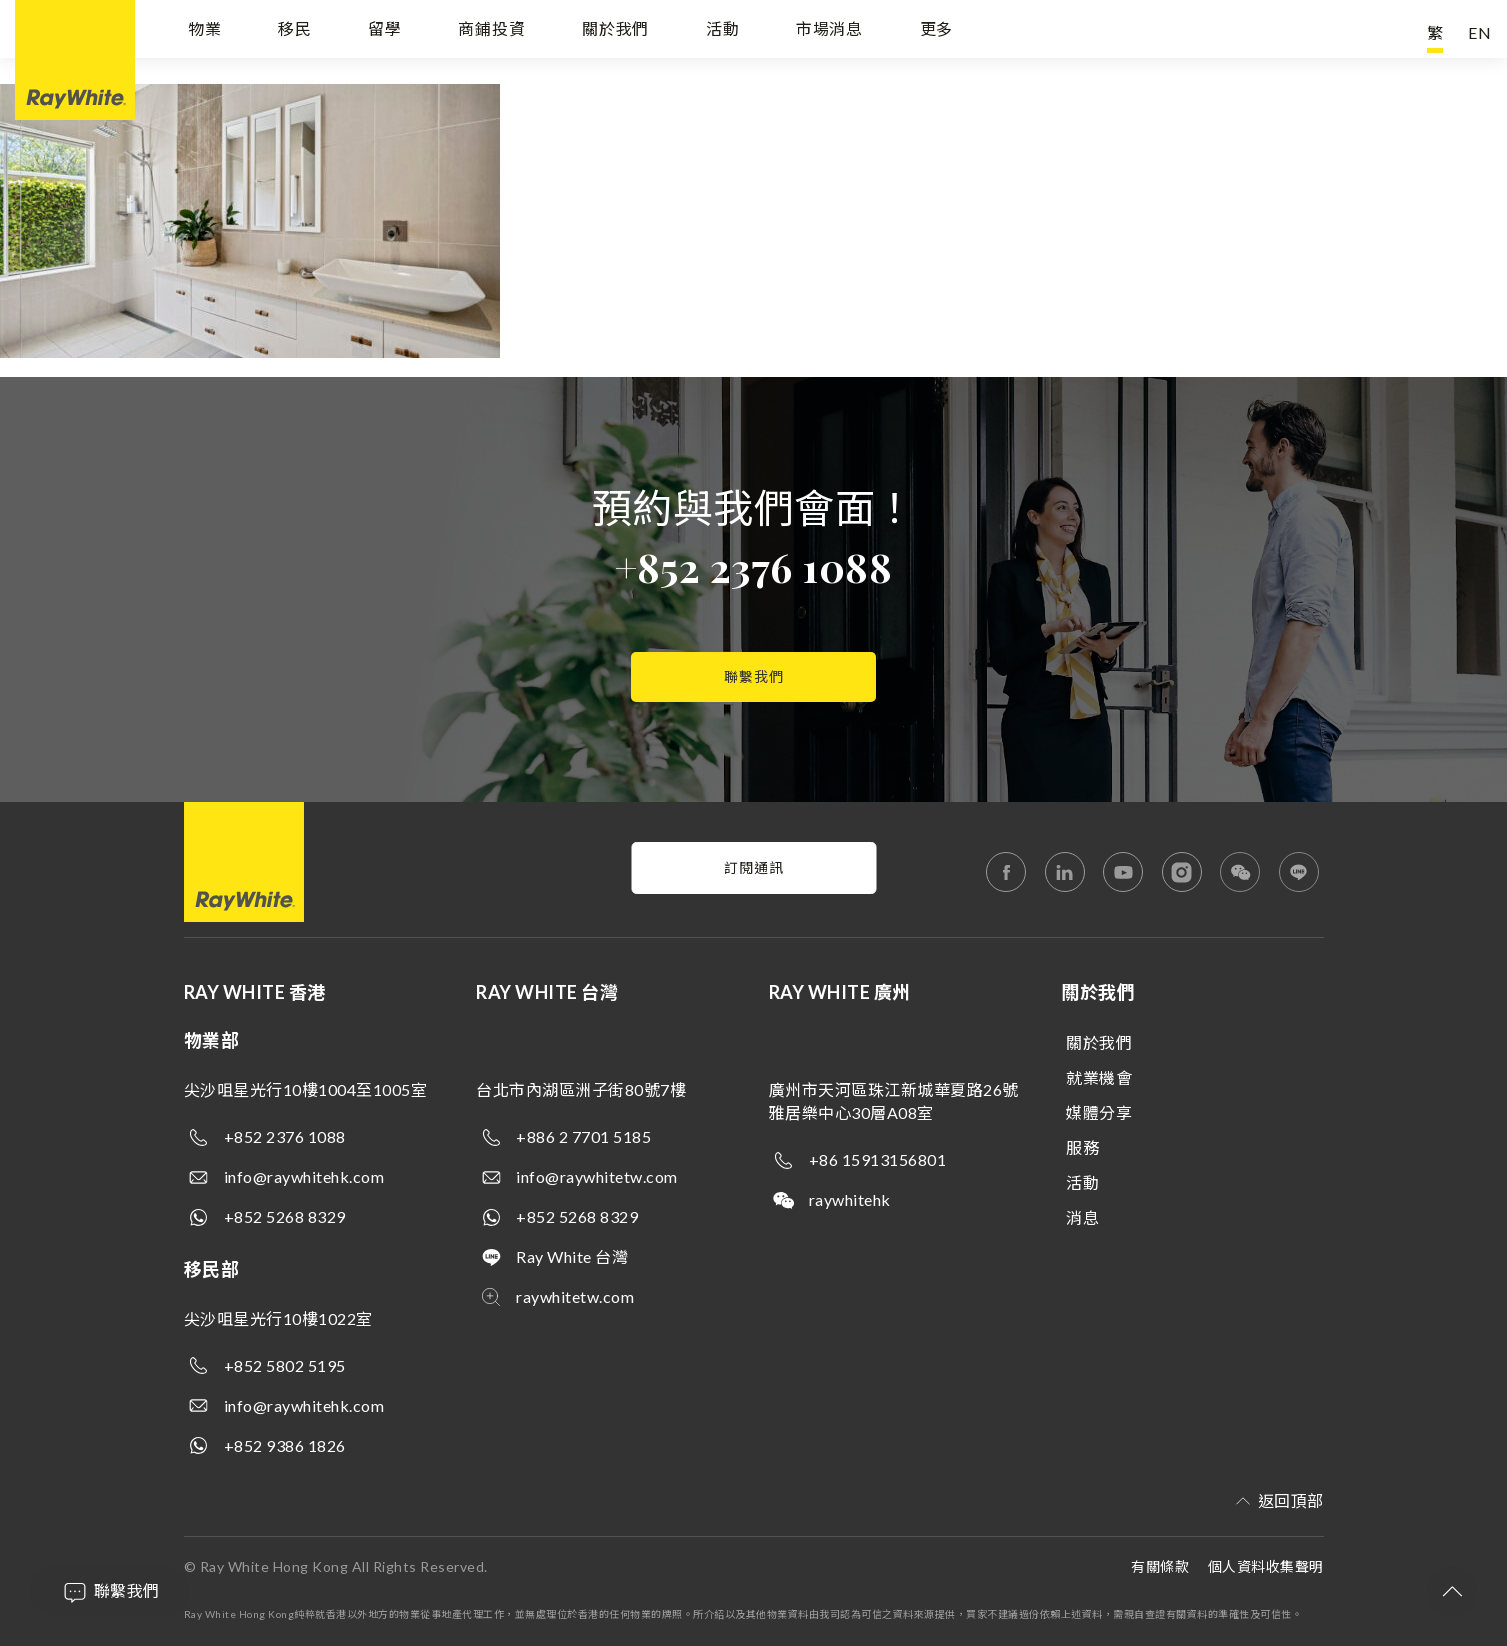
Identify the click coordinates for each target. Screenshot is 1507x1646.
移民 (295, 32)
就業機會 (1099, 1077)
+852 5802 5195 (285, 1365)
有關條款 (1160, 1566)
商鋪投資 (491, 32)
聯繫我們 (754, 676)
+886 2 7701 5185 (583, 1136)
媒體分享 (1099, 1112)
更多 (937, 32)
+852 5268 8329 (285, 1216)
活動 (723, 32)
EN (1480, 32)
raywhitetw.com (575, 1296)
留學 (385, 32)
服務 (1082, 1147)
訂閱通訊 (754, 867)
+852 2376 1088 (753, 566)
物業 (205, 32)
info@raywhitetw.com (597, 1176)
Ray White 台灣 (572, 1256)
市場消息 (829, 32)
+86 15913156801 (878, 1159)
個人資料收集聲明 (1266, 1566)
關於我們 (615, 32)
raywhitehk (850, 1199)
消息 (1082, 1217)
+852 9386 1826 (285, 1445)
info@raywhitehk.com (304, 1176)
